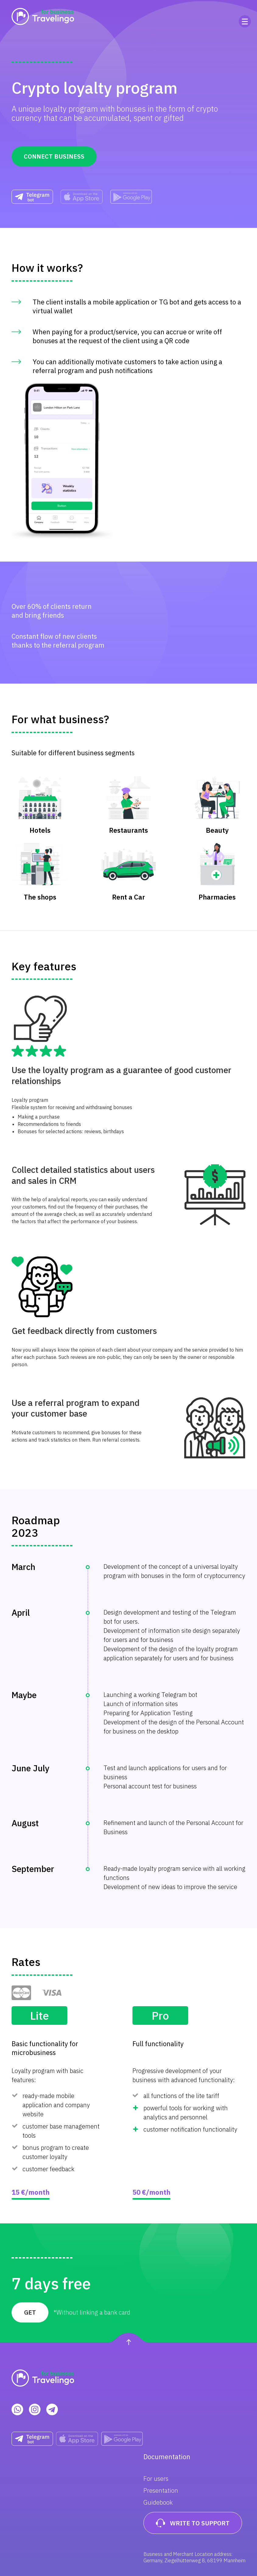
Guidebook (158, 2502)
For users (155, 2478)
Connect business (54, 156)
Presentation (160, 2490)
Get (30, 2312)
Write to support (193, 2522)
